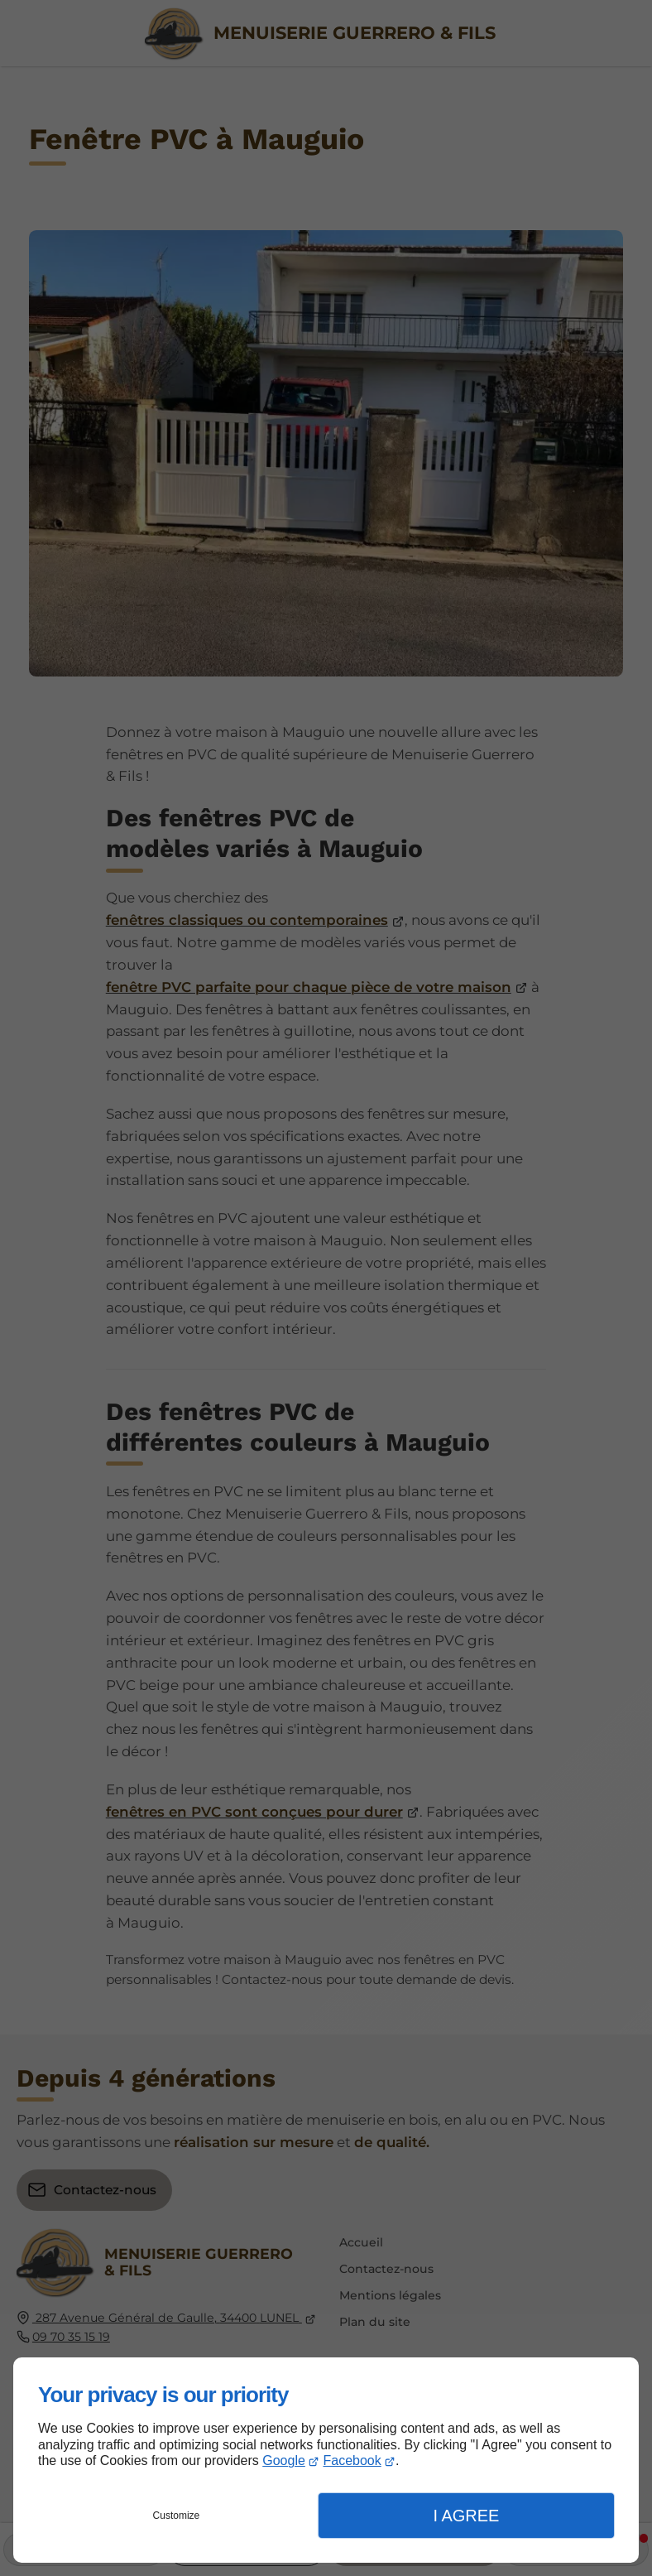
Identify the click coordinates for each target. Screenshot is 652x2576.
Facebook (352, 2460)
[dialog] (326, 2460)
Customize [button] (176, 2515)
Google (283, 2460)
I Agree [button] (466, 2515)
